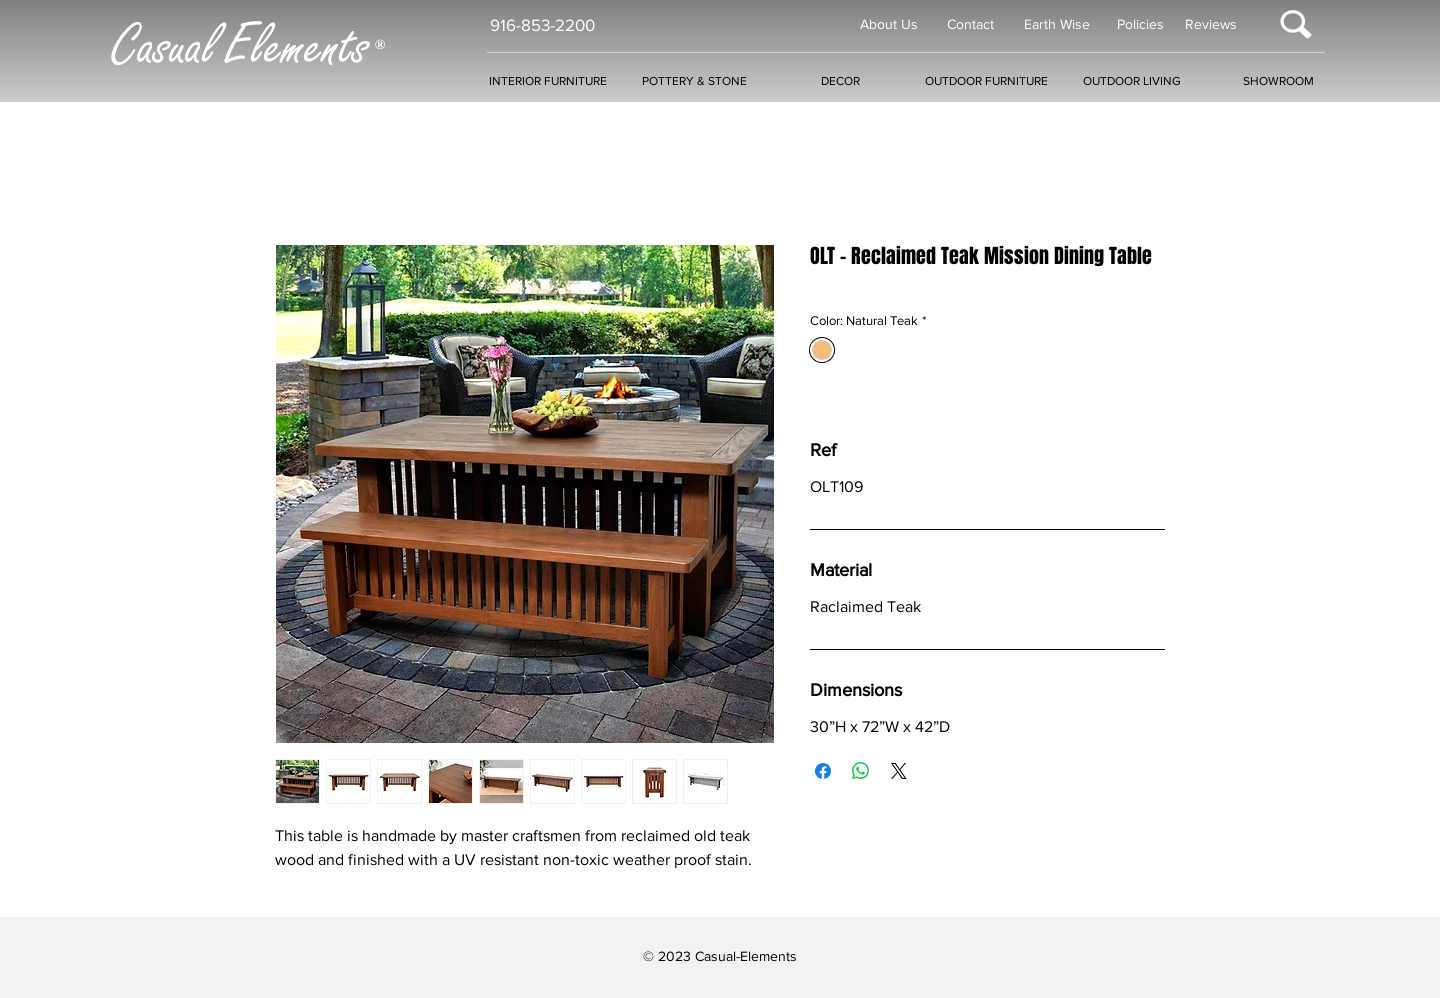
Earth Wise (1057, 24)
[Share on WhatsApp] (861, 771)
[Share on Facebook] (823, 771)
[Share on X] (899, 771)
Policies (1140, 24)
